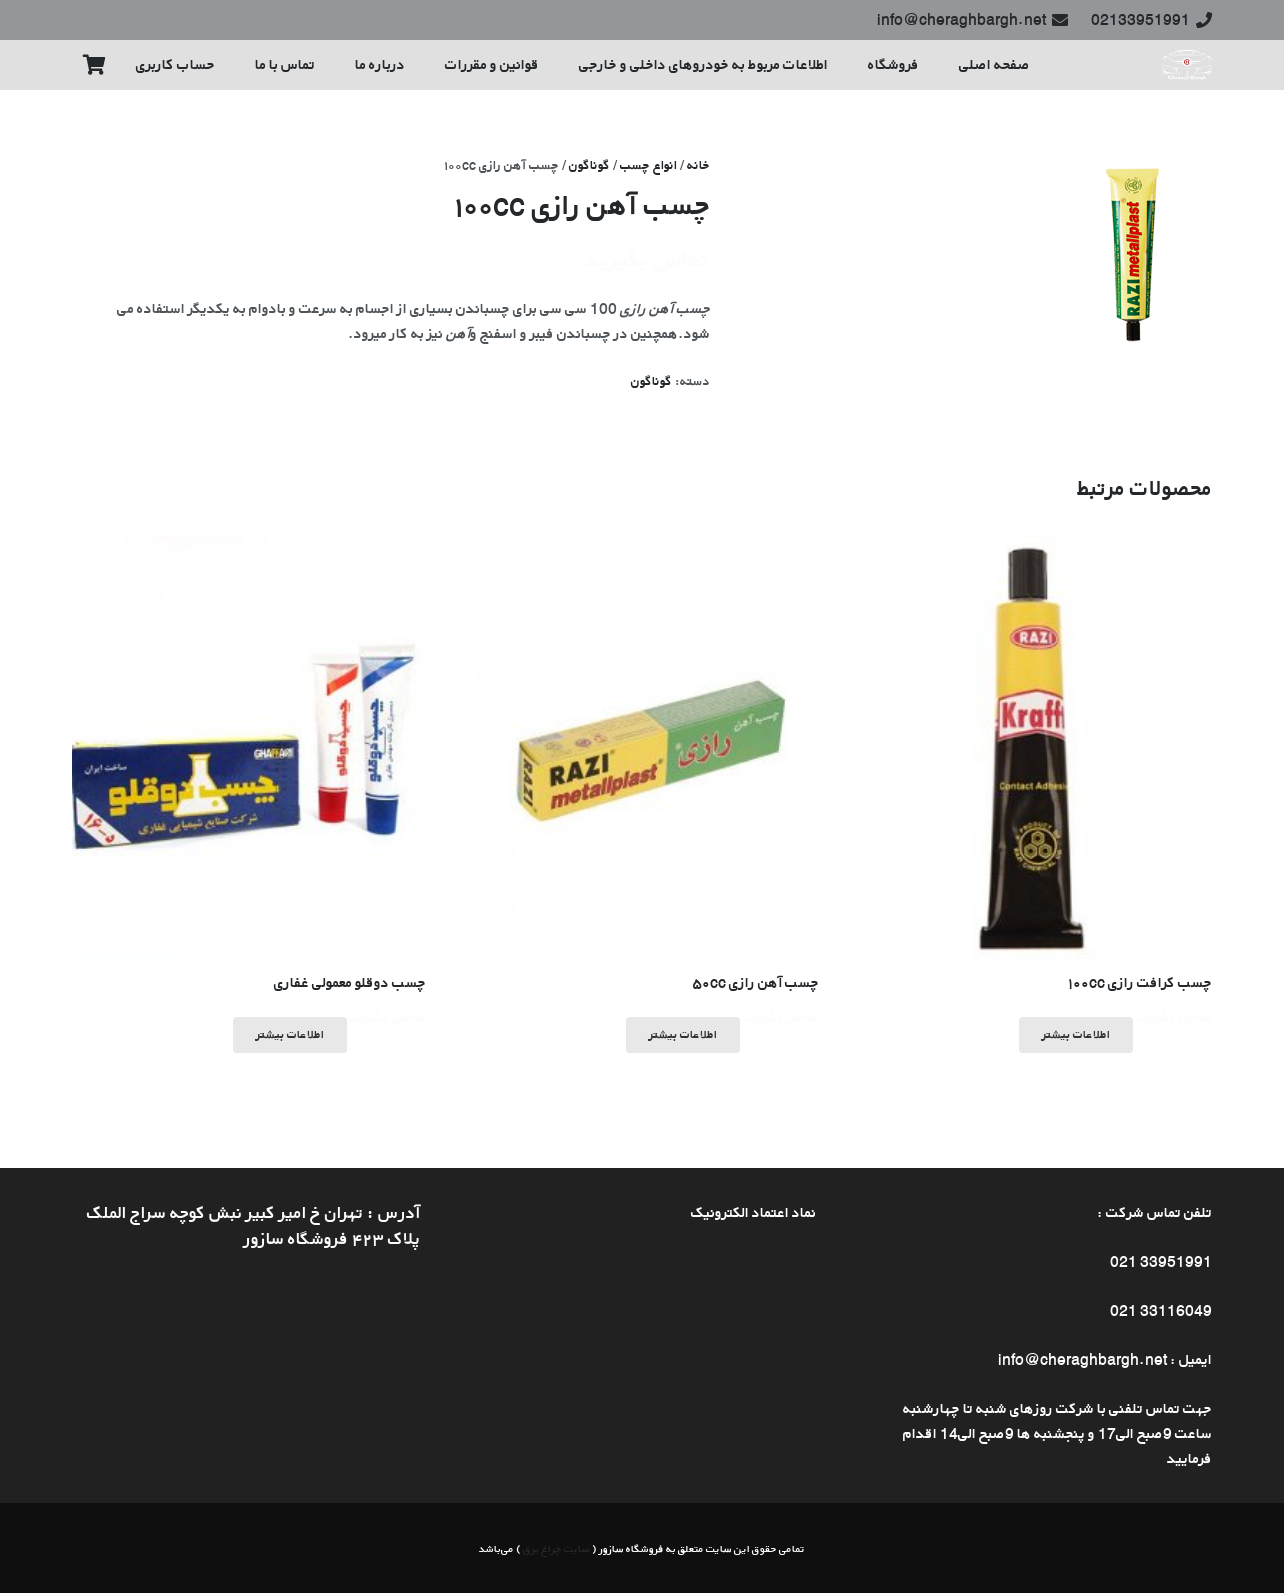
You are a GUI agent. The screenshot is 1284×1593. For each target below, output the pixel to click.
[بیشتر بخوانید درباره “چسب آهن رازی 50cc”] (683, 1035)
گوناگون (589, 165)
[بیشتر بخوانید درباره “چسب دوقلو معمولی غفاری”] (290, 1035)
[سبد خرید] (94, 65)
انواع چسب (648, 165)
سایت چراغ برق (556, 1548)
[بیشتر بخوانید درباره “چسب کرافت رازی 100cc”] (1076, 1035)
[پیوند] (1187, 65)
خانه (698, 165)
